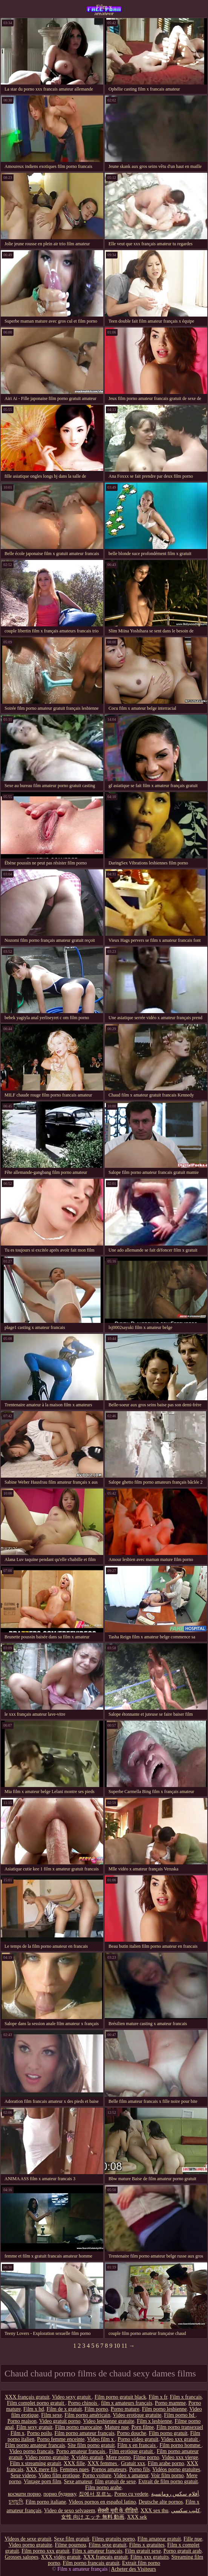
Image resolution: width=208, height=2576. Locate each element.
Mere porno (118, 2457)
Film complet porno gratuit (36, 2403)
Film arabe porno (166, 2463)
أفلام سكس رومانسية (175, 2494)
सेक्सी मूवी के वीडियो (118, 2510)
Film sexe (51, 2415)
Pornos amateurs (109, 2469)
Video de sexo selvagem (69, 2510)
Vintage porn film (42, 2481)
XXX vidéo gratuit (61, 2557)
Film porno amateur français (85, 2433)
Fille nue (193, 2539)
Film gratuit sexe (143, 2551)
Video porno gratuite (47, 2457)
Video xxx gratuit (180, 2439)
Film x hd (33, 2409)
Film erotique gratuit (131, 2451)
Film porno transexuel (179, 2427)
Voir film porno (167, 2475)
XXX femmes (102, 2463)
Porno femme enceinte (60, 2439)
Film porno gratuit (168, 2433)
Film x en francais (137, 2445)
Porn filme (143, 2427)
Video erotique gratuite (137, 2415)
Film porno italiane (46, 2502)
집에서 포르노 (95, 2494)
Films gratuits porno (113, 2539)
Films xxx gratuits (149, 2557)
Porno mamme (170, 2403)
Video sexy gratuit (72, 2397)
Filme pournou (70, 2545)
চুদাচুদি (16, 2502)
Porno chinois (83, 2403)
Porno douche (131, 2433)
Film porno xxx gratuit (45, 2551)
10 (117, 2345)
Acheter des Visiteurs (133, 2569)
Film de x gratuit (64, 2409)
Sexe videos (23, 2475)
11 (124, 2345)
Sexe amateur (78, 2481)
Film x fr (158, 2397)
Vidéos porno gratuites (176, 2469)
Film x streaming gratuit (35, 2463)
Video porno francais (31, 2451)
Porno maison (22, 2421)
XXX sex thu (154, 2510)
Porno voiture (97, 2475)
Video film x (101, 2439)
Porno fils (139, 2469)
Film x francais (186, 2397)
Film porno (96, 2409)
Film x (17, 2433)
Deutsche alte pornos (161, 2502)
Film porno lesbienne (164, 2409)
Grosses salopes (21, 2557)
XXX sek (137, 2517)
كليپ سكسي (185, 2510)
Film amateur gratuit (159, 2539)
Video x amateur (131, 2475)
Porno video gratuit (138, 2439)
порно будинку (59, 2494)
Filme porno (146, 2457)
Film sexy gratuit (34, 2427)
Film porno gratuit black (120, 2397)
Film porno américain (87, 2415)
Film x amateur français (104, 9)
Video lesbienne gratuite (108, 2421)
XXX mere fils (41, 2469)
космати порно (24, 2494)
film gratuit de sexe (115, 2481)
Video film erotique (59, 2475)
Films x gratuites (147, 2545)
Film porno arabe (103, 2487)
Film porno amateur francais (35, 2445)
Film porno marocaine (78, 2427)
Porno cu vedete (131, 2494)
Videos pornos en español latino (102, 2502)
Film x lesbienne (154, 2421)
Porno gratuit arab (183, 2551)
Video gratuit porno (60, 2421)
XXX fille (74, 2463)
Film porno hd (180, 2415)
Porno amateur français (81, 2451)
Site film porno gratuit (91, 2445)
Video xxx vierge (180, 2457)
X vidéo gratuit (87, 2457)
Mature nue (117, 2427)
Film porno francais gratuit (91, 2563)
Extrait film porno (141, 2563)
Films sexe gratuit (107, 2545)
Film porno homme (180, 2445)
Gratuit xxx (133, 2463)
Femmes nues (74, 2469)
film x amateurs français (126, 2403)
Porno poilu (39, 2433)
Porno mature (125, 2409)
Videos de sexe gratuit (28, 2539)
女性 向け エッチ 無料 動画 (92, 2517)
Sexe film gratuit (71, 2539)
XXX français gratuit (27, 2397)
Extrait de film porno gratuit (168, 2481)
